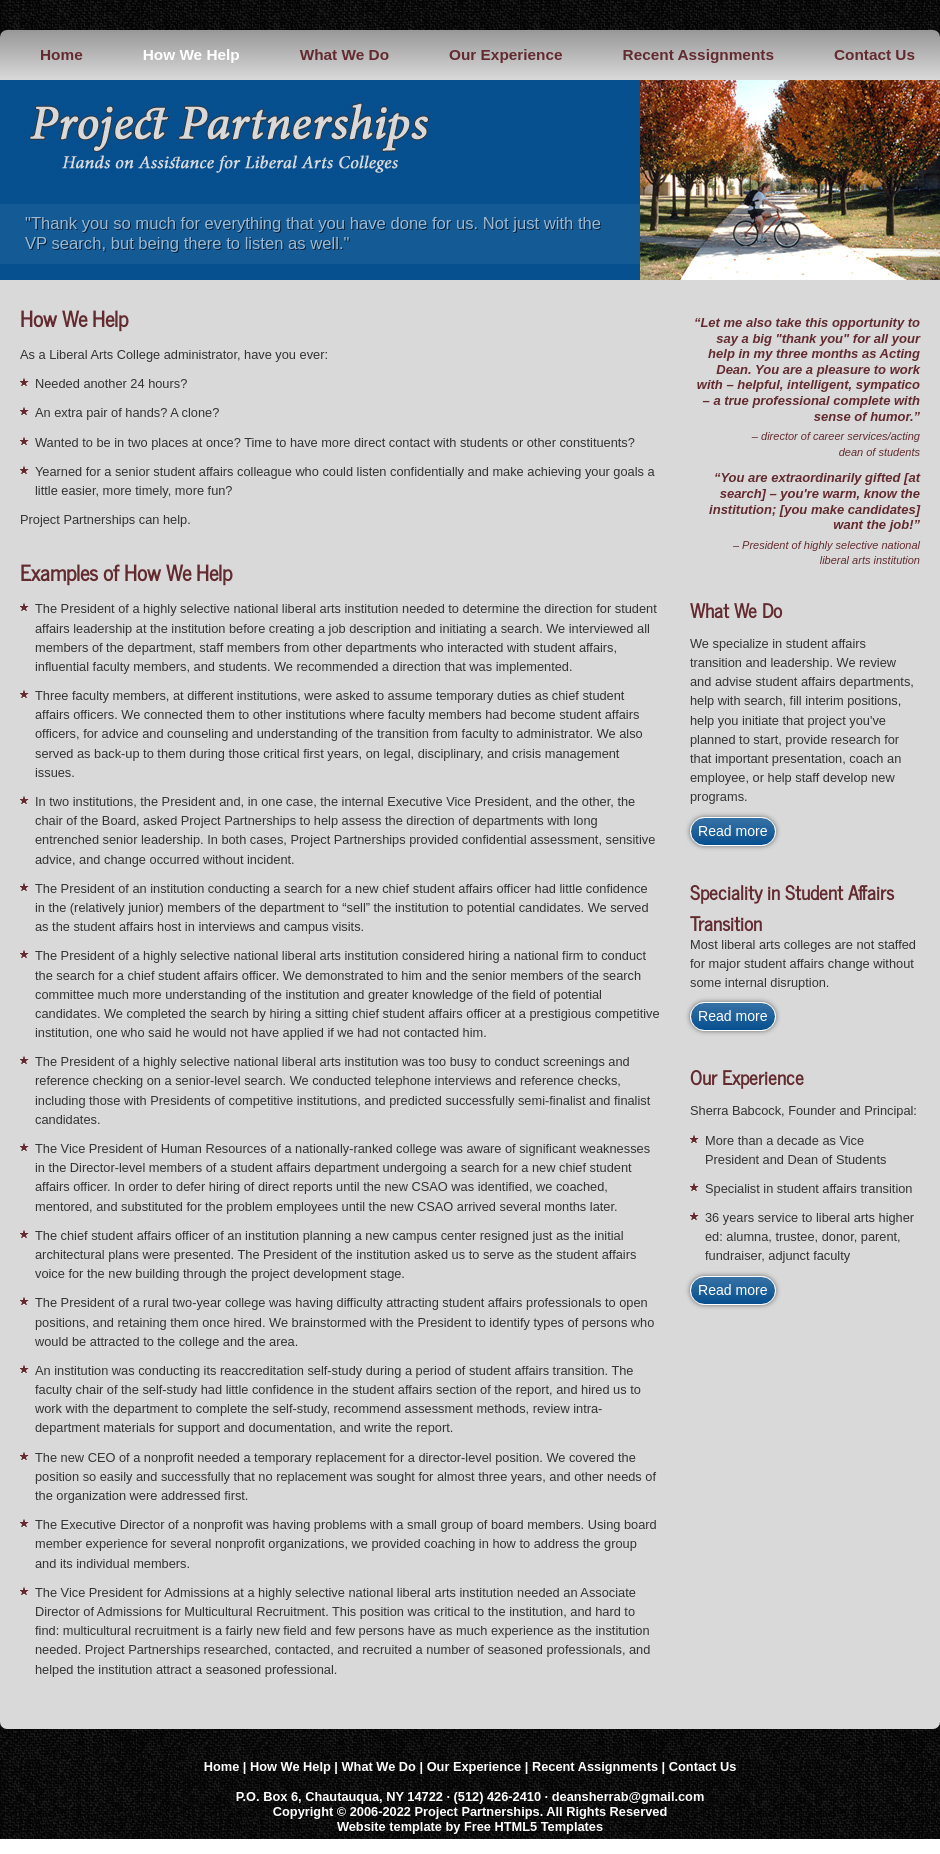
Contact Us (874, 54)
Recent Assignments (698, 54)
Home (61, 54)
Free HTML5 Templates (533, 1826)
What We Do (344, 54)
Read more (733, 831)
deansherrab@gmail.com (628, 1796)
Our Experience (506, 54)
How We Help (191, 54)
